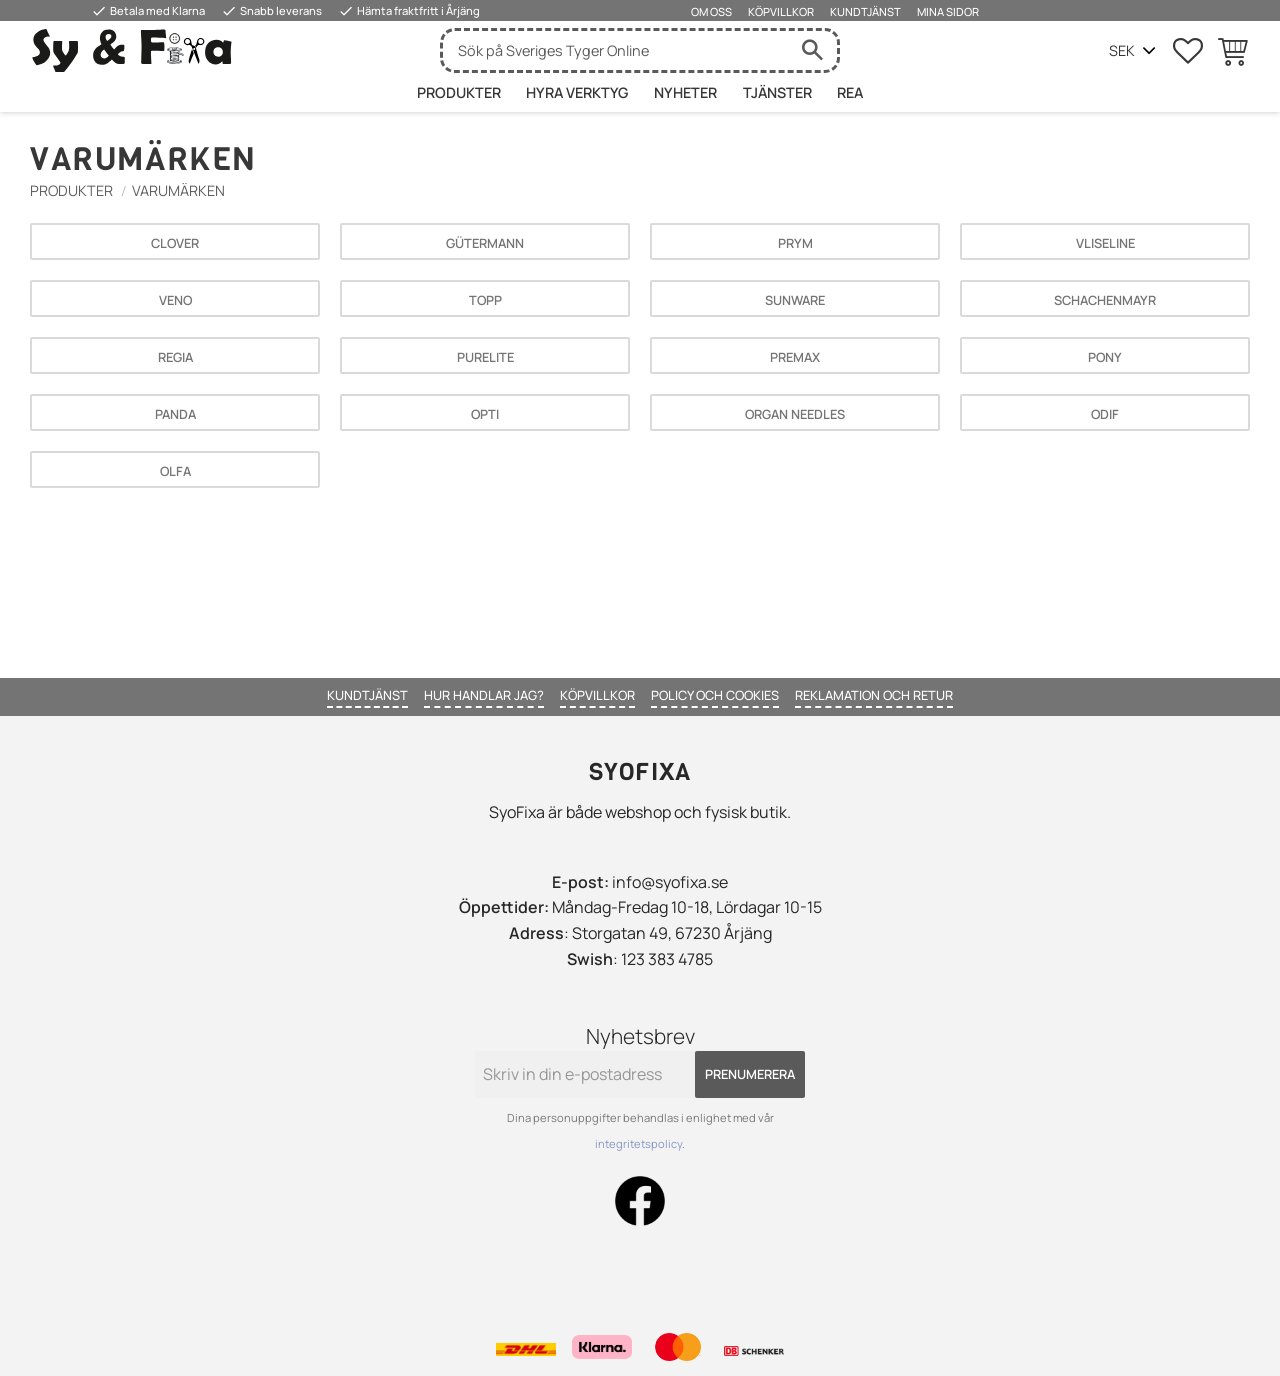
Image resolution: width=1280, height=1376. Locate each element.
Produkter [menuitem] (459, 92)
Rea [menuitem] (850, 92)
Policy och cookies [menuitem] (715, 695)
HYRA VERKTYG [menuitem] (577, 92)
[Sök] (812, 50)
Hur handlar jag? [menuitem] (484, 695)
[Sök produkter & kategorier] (615, 50)
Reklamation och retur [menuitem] (874, 695)
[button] (1188, 51)
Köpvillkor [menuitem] (781, 11)
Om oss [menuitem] (711, 11)
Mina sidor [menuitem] (948, 11)
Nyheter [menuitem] (685, 92)
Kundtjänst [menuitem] (865, 11)
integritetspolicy (638, 1143)
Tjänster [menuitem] (777, 92)
